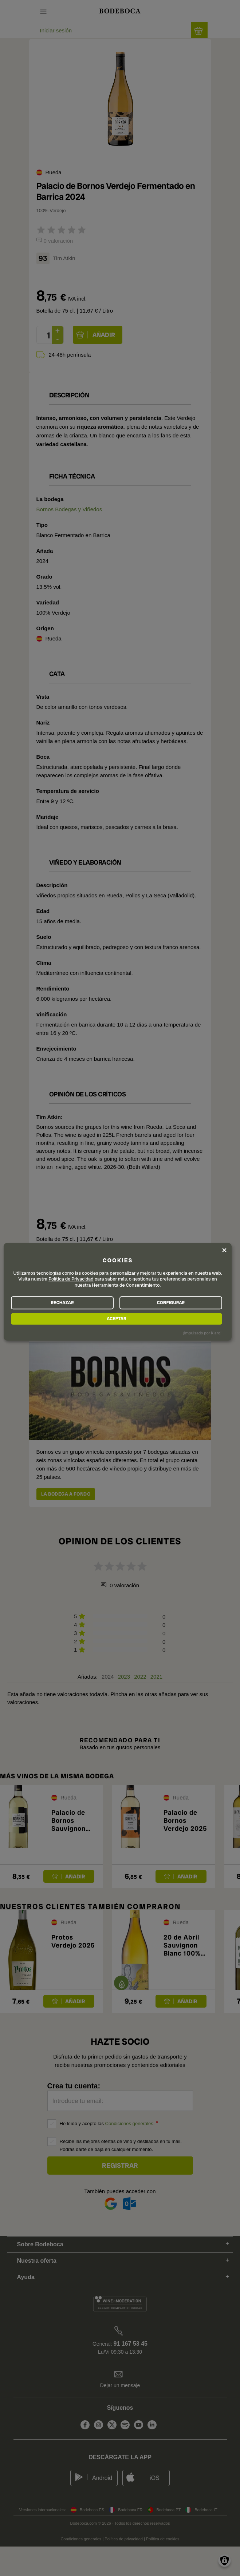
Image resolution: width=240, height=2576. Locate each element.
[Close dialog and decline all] (224, 1250)
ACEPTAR (116, 1319)
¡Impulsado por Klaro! (202, 1332)
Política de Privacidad (71, 1279)
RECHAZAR (62, 1303)
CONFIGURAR (171, 1303)
